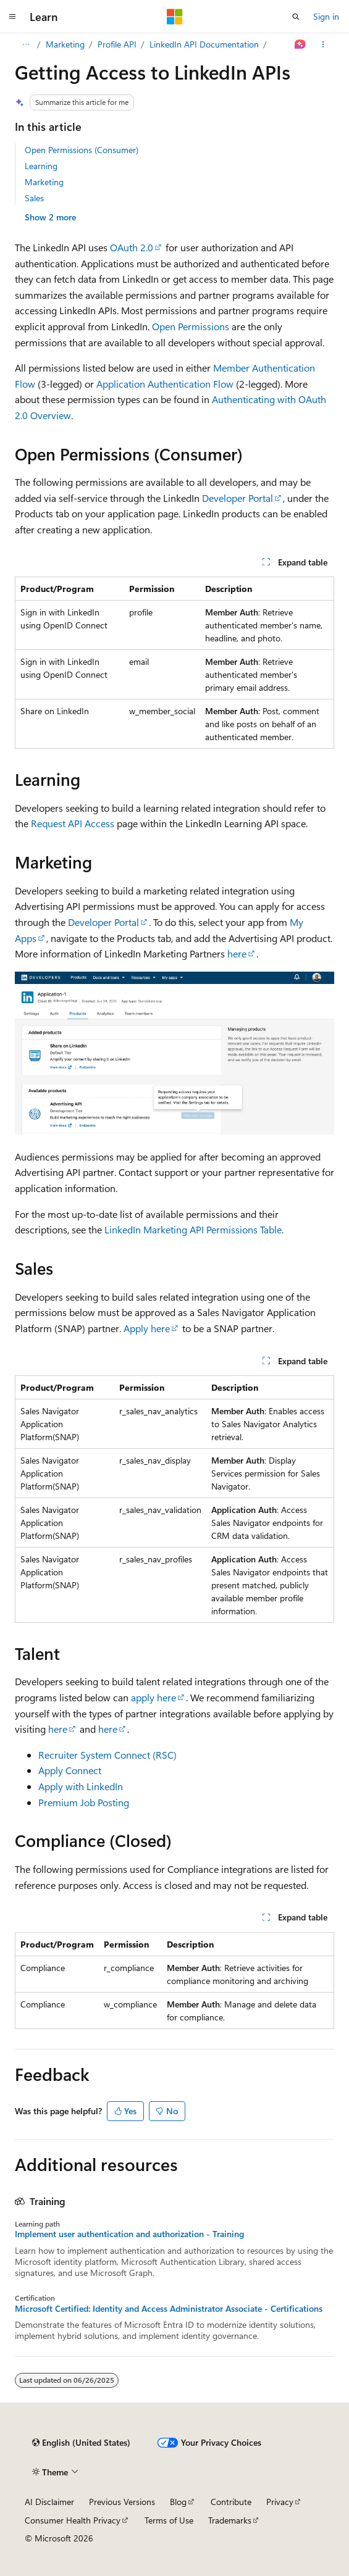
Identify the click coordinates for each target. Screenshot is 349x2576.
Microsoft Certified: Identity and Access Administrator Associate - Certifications (168, 2308)
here (236, 953)
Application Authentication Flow (164, 383)
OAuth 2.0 (131, 247)
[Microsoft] (175, 17)
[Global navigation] (12, 17)
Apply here (147, 1328)
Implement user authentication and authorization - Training (129, 2234)
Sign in (326, 16)
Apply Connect (69, 1770)
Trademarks (229, 2520)
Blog (178, 2501)
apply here (153, 1697)
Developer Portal (237, 497)
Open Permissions (190, 326)
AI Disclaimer (49, 2501)
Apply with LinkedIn (80, 1786)
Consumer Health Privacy (72, 2520)
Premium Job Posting (83, 1802)
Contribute (231, 2501)
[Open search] (296, 17)
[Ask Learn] (300, 44)
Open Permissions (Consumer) (81, 150)
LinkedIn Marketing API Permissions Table (193, 1229)
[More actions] (323, 44)
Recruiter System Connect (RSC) (107, 1754)
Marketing (65, 44)
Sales (34, 198)
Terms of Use (169, 2520)
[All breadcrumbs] (25, 44)
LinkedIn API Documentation (204, 44)
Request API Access (72, 823)
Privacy (279, 2501)
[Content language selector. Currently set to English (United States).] (81, 2443)
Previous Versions (122, 2501)
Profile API (117, 44)
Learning (41, 166)
